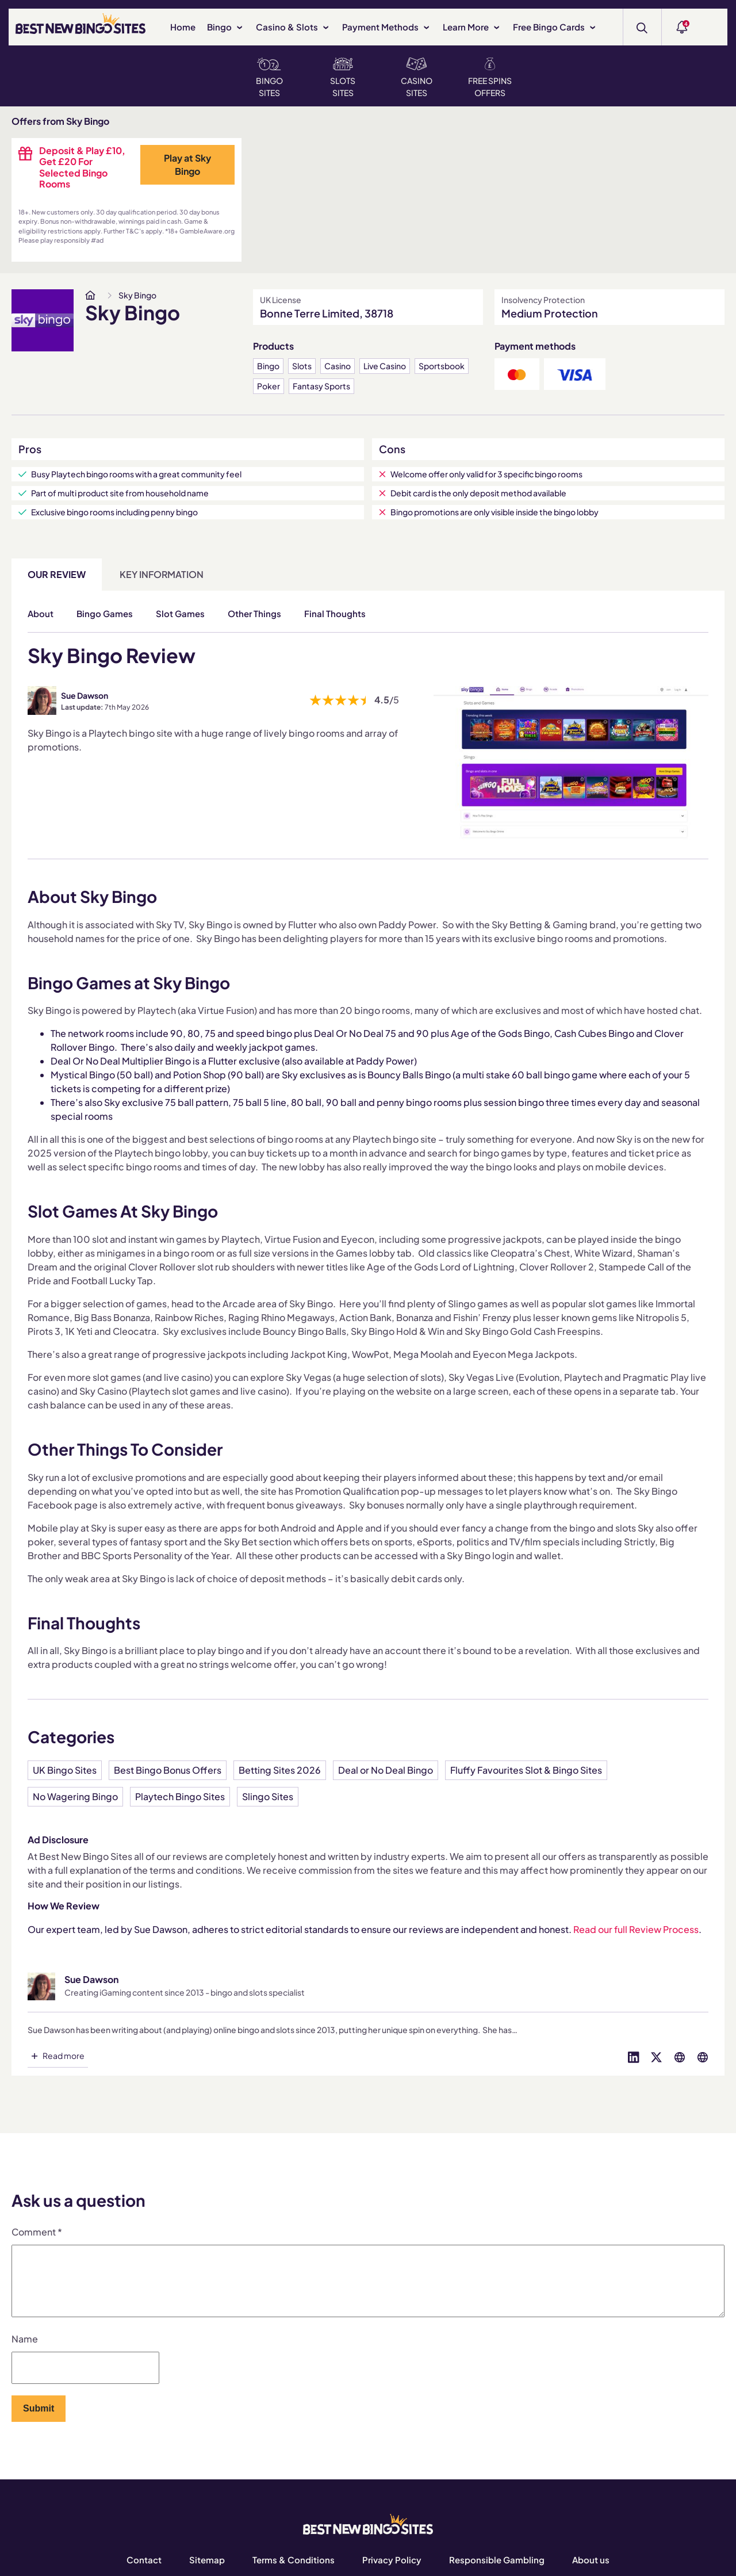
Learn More (472, 26)
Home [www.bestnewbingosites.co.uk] (182, 26)
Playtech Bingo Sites (180, 1796)
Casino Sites (416, 78)
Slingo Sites (267, 1796)
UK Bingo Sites (65, 1770)
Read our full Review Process (636, 1929)
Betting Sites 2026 (280, 1770)
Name (25, 2353)
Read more (64, 2055)
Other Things (254, 613)
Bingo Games (104, 613)
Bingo (225, 26)
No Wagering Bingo (75, 1796)
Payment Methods (386, 26)
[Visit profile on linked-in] (633, 2056)
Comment (37, 2232)
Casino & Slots (293, 26)
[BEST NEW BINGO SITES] (80, 26)
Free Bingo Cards (555, 26)
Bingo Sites (269, 78)
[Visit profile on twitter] (656, 2056)
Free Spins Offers (490, 78)
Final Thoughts (335, 613)
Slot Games (180, 613)
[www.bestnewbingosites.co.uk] (90, 295)
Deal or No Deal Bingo (385, 1770)
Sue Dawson (84, 695)
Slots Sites (342, 78)
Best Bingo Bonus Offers (167, 1770)
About (40, 613)
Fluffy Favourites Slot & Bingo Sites (526, 1770)
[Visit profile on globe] (679, 2056)
